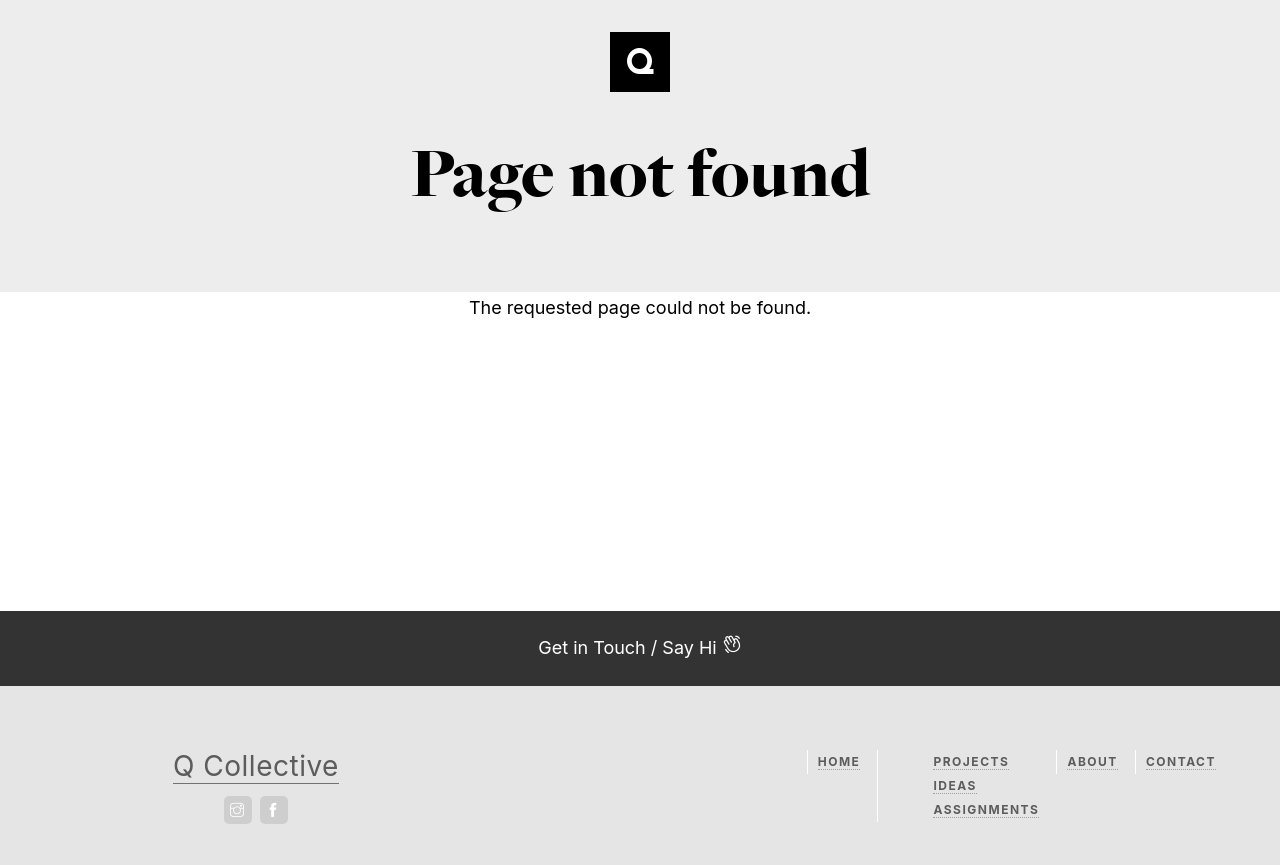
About (1092, 761)
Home (839, 761)
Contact (1181, 761)
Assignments (986, 809)
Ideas (954, 785)
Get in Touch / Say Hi (640, 646)
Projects (971, 761)
